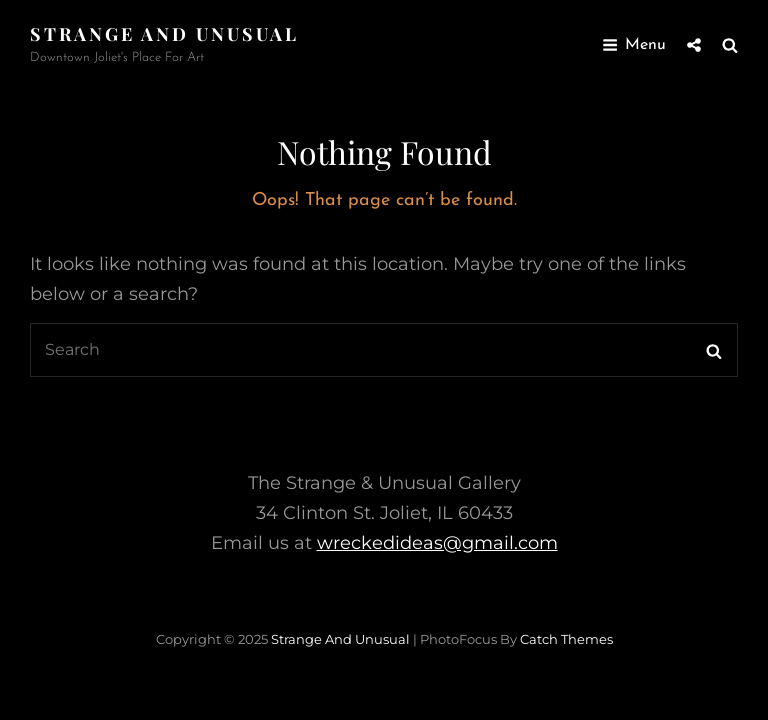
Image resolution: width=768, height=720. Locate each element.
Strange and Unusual (164, 34)
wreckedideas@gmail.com (437, 543)
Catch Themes (566, 639)
